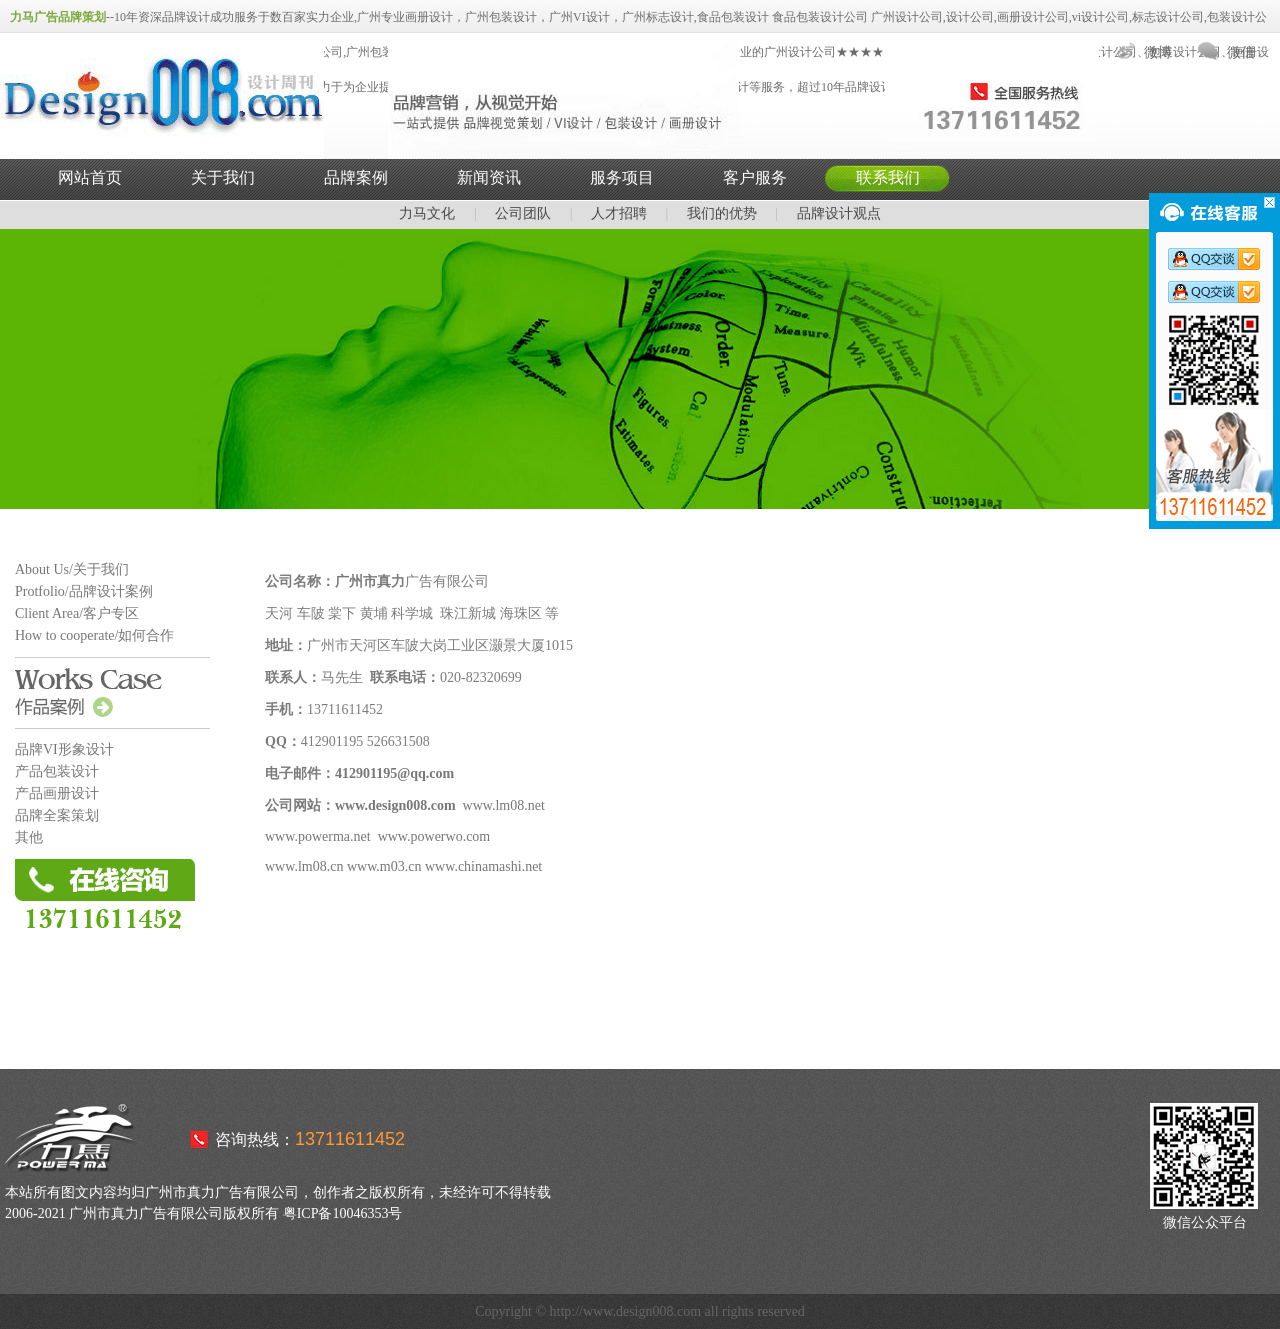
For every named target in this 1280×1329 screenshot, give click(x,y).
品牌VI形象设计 (64, 749)
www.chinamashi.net (483, 866)
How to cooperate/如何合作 (94, 635)
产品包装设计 (57, 771)
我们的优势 (722, 213)
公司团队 (523, 213)
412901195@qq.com (394, 773)
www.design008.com (395, 805)
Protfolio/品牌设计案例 (84, 591)
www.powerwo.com (434, 836)
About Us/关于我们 (72, 569)
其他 (29, 837)
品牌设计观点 (839, 213)
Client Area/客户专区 (77, 613)
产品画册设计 (57, 793)
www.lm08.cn (304, 866)
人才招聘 (619, 213)
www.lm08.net (504, 805)
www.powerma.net (318, 836)
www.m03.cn (384, 866)
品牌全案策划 (57, 815)
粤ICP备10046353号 (343, 1213)
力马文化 (427, 213)
